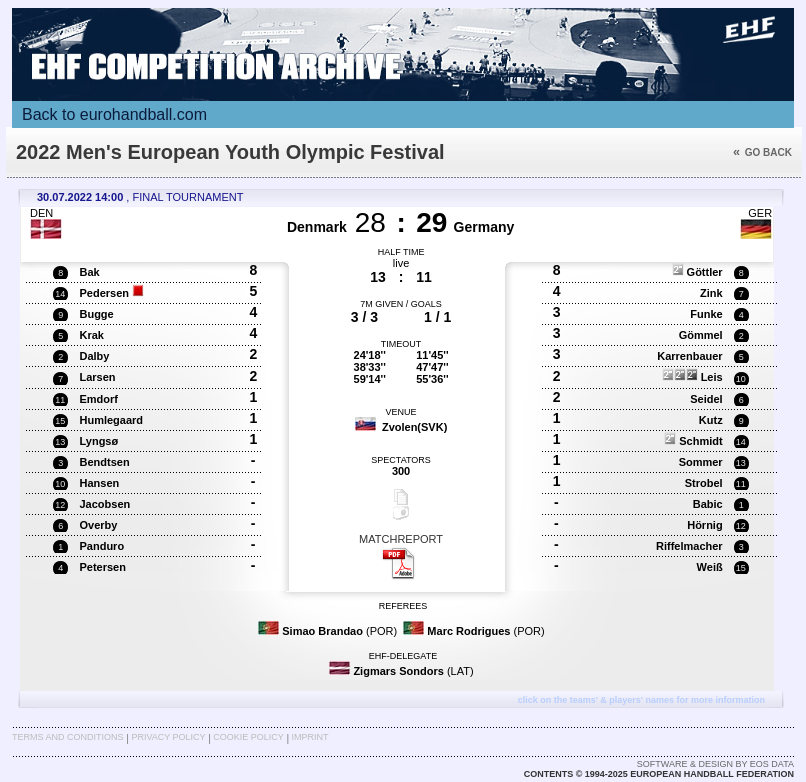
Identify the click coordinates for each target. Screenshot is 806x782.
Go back (762, 152)
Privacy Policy (168, 737)
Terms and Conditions (68, 737)
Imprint (310, 737)
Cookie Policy (248, 737)
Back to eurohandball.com (114, 114)
